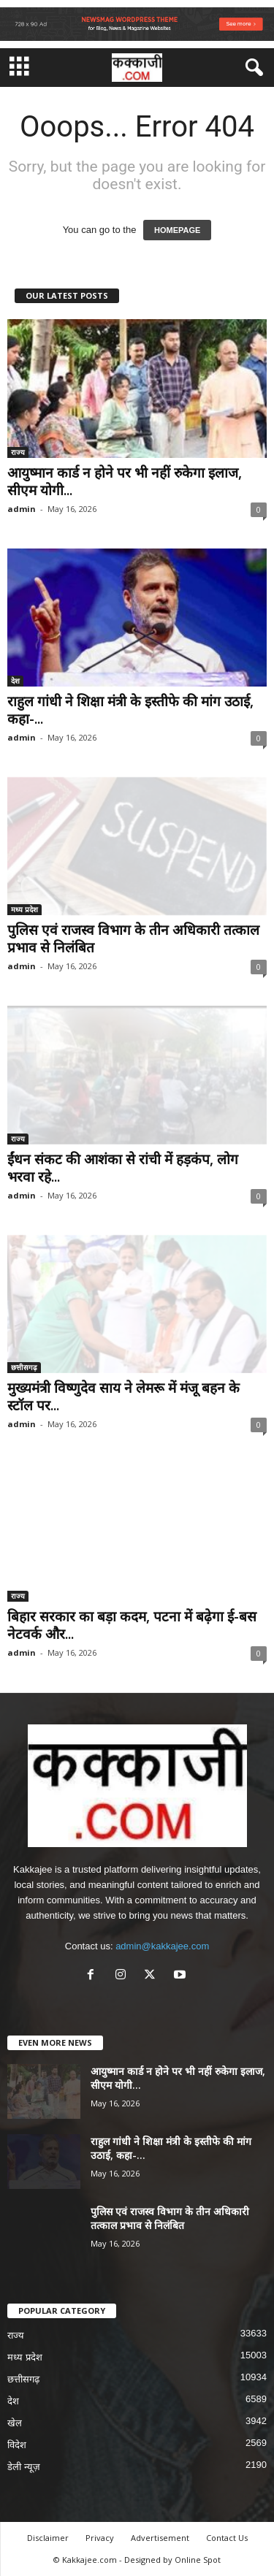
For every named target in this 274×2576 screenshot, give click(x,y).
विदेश (16, 2444)
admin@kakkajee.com (162, 1946)
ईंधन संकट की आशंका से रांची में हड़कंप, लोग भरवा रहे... (122, 1168)
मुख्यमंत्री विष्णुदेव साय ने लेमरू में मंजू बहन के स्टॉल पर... (123, 1396)
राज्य (18, 452)
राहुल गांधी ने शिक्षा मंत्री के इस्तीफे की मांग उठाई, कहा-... (130, 710)
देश (15, 681)
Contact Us (227, 2537)
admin (21, 508)
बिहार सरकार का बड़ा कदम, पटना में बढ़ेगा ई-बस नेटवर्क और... (131, 1625)
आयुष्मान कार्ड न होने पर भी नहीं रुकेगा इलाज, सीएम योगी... (124, 481)
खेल (14, 2423)
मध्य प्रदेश (24, 909)
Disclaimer (48, 2537)
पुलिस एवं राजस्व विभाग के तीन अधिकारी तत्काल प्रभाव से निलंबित (133, 938)
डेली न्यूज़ (23, 2466)
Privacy (99, 2537)
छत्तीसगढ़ (24, 1367)
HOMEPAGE (177, 230)
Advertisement (160, 2537)
